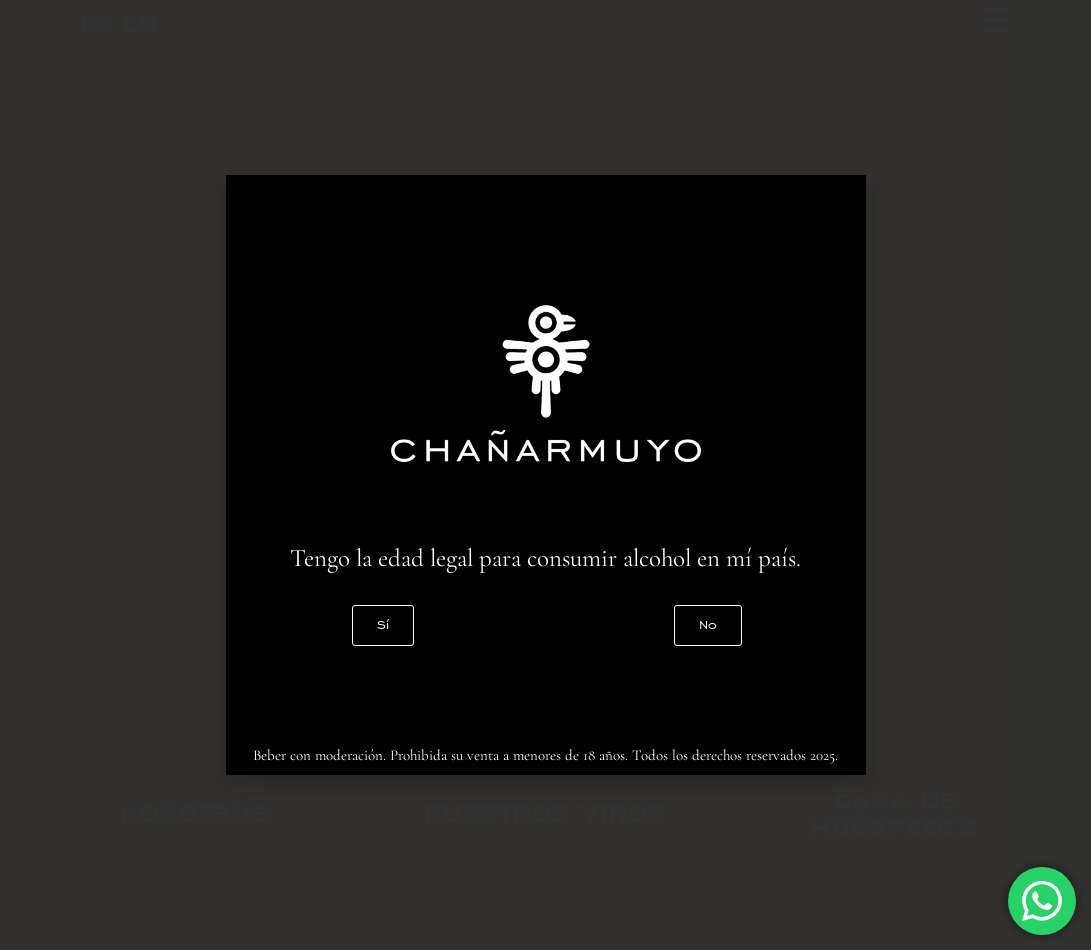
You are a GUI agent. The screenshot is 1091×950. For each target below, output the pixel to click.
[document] (545, 475)
